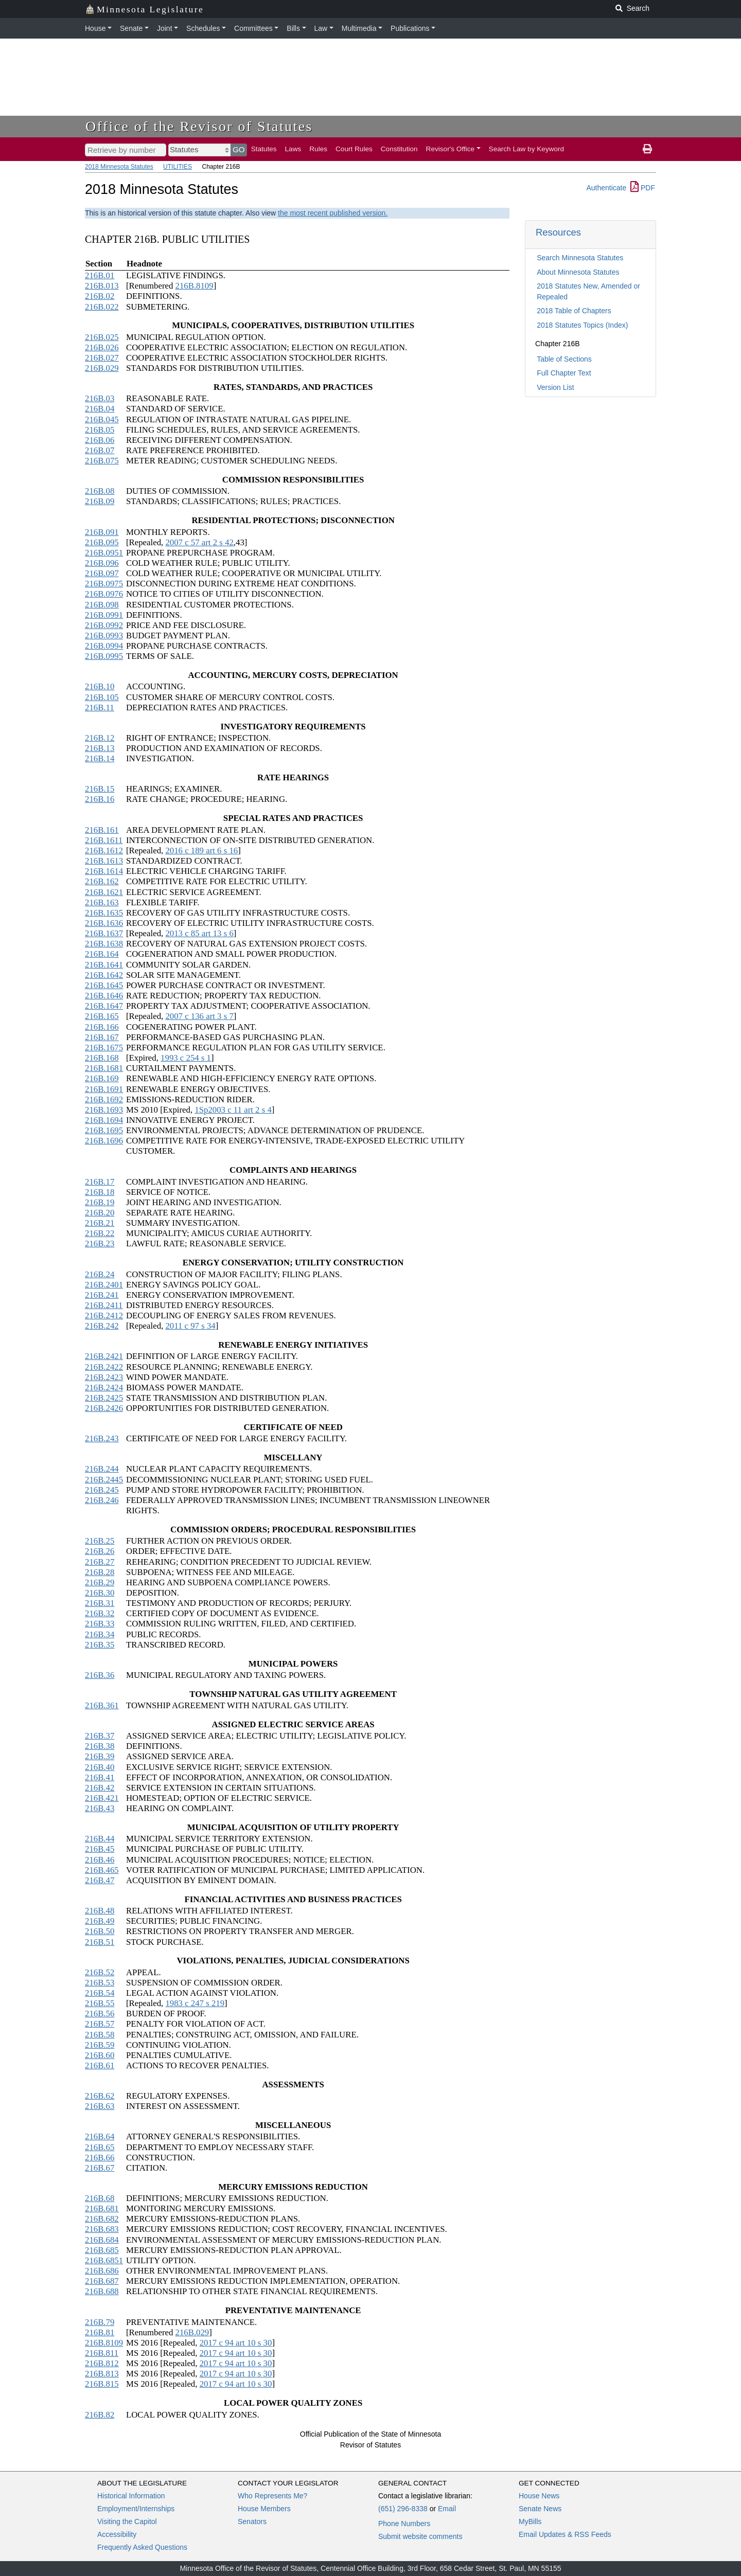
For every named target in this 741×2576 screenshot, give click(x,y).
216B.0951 (104, 553)
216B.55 (99, 2003)
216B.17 (99, 1182)
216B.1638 (104, 944)
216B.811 (101, 2353)
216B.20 (99, 1213)
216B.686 (102, 2271)
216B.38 (99, 1746)
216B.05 (99, 430)
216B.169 (102, 1078)
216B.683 (102, 2229)
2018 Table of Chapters (574, 311)
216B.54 (99, 1993)
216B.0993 (104, 635)
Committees (253, 28)
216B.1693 (104, 1110)
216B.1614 (104, 871)
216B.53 (99, 1983)
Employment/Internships (135, 2509)
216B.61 (99, 2065)
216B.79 (99, 2322)
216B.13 (99, 748)
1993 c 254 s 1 (186, 1058)
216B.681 (102, 2208)
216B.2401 (104, 1285)
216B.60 (99, 2055)
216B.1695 (104, 1130)
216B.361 (102, 1705)
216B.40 (99, 1767)
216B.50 (99, 1931)
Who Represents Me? (272, 2496)
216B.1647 (104, 1006)
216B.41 (99, 1777)
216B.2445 (104, 1479)
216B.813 (102, 2373)
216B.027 (102, 358)
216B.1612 (104, 850)
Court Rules (354, 149)
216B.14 (99, 758)
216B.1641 (104, 965)
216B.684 (102, 2240)
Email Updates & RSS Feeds (565, 2534)
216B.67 (99, 2168)
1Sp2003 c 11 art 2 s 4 (233, 1110)
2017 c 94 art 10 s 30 (236, 2343)
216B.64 (99, 2136)
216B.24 (99, 1274)
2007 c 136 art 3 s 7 (199, 1016)
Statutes (264, 149)
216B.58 (99, 2035)
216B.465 (102, 1870)
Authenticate (606, 188)
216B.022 (102, 307)
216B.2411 (104, 1305)
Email (447, 2509)
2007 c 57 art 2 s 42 (199, 542)
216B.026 (102, 347)
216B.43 (99, 1808)
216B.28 (99, 1572)
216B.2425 (104, 1398)
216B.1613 (104, 861)
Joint (164, 28)
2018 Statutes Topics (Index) (582, 325)
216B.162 (102, 881)
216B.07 (99, 450)
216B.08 (99, 491)
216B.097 (102, 573)
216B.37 (99, 1736)
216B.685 (102, 2250)
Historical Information (131, 2496)
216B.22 (99, 1233)
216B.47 (99, 1880)
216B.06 (99, 440)
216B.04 (99, 409)
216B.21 (99, 1223)
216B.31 (99, 1603)
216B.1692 (104, 1099)
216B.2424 (104, 1387)
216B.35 (99, 1645)
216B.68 (99, 2198)
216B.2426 (104, 1408)
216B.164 (102, 954)
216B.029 (102, 368)
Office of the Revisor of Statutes (199, 126)
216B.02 (99, 296)
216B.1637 (104, 933)
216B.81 (99, 2332)
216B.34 (99, 1634)
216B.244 (102, 1469)
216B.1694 (104, 1120)
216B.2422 (104, 1367)
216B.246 (102, 1500)
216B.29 (99, 1582)
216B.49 (99, 1921)
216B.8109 (194, 286)
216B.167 (102, 1037)
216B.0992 (104, 625)
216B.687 (102, 2281)
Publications (410, 28)
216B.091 (102, 532)
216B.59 (99, 2045)
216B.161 (102, 830)
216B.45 (99, 1849)
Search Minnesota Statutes (580, 258)
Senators (252, 2521)
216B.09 (99, 501)
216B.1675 (104, 1047)
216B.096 (102, 563)
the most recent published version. (332, 213)
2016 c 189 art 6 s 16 (201, 850)
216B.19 (99, 1202)
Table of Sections (564, 359)
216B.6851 (104, 2260)
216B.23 (99, 1243)
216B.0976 (104, 594)
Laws (293, 149)
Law (321, 28)
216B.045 (102, 419)
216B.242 (102, 1326)
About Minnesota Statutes (578, 272)
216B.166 (102, 1027)
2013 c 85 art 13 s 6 (199, 933)
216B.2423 (104, 1377)
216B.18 (99, 1192)
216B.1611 (104, 840)
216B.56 (99, 2013)
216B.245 (102, 1490)
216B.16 (99, 799)
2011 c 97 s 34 (190, 1326)
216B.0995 (104, 656)
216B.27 (99, 1562)
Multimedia (359, 28)
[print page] (647, 149)
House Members (264, 2509)
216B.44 (99, 1839)
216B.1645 (104, 985)
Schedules (203, 28)
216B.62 (99, 2096)
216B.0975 (104, 583)
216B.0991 (104, 615)
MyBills (530, 2521)
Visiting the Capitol (127, 2521)
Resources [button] (558, 232)
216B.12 (99, 738)
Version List (555, 387)
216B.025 (102, 337)
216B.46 (99, 1860)
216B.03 (99, 398)
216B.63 (99, 2106)
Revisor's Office (450, 149)
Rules (318, 149)
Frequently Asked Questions (142, 2547)
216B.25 (99, 1541)
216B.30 (99, 1593)
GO (239, 149)
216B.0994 (104, 646)
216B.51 (99, 1942)
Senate (131, 28)
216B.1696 (104, 1141)
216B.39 (99, 1756)
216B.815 (102, 2384)
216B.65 (99, 2147)
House (95, 28)
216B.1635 (104, 913)
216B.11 (99, 707)
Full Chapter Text (564, 373)
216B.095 (102, 542)
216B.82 (99, 2415)
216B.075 (102, 461)
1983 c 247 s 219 (194, 2003)
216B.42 (99, 1788)
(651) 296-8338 (403, 2509)
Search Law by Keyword (526, 149)
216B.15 (99, 789)
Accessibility (116, 2534)
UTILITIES (177, 166)
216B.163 (102, 902)
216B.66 (99, 2157)
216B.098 (102, 605)
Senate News (540, 2509)
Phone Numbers (404, 2523)
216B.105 (102, 697)
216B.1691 (104, 1089)
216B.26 (99, 1551)
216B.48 (99, 1911)
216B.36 (99, 1675)
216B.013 (102, 286)
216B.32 (99, 1613)
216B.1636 (104, 923)
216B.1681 (104, 1068)
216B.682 (102, 2219)
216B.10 (99, 686)
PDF (642, 188)
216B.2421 (104, 1356)
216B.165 (102, 1016)
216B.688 (102, 2291)
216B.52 (99, 1972)
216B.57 (99, 2024)
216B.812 (102, 2363)
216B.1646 (104, 995)
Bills (293, 28)
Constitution (399, 149)
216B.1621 (104, 892)
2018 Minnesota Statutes (119, 166)
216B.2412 (104, 1315)
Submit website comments (420, 2536)
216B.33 (99, 1624)
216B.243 (102, 1438)
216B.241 (102, 1295)
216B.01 (99, 275)
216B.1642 (104, 975)
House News (539, 2496)
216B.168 (102, 1058)
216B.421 (102, 1798)
